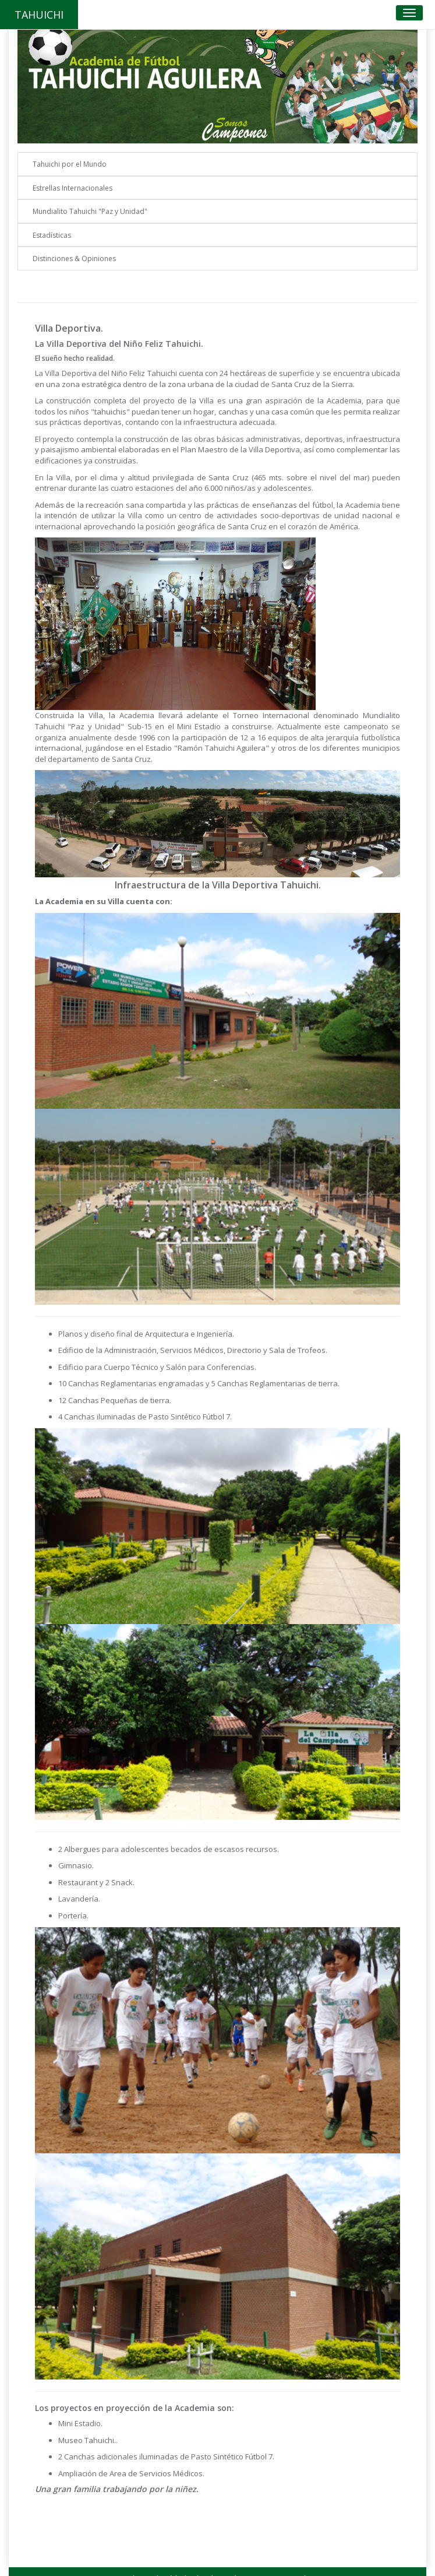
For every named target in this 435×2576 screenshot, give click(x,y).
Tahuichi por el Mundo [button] (70, 164)
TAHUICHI (39, 15)
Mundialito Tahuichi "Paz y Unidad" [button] (90, 211)
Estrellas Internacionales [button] (72, 188)
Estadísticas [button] (52, 235)
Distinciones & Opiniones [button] (74, 258)
